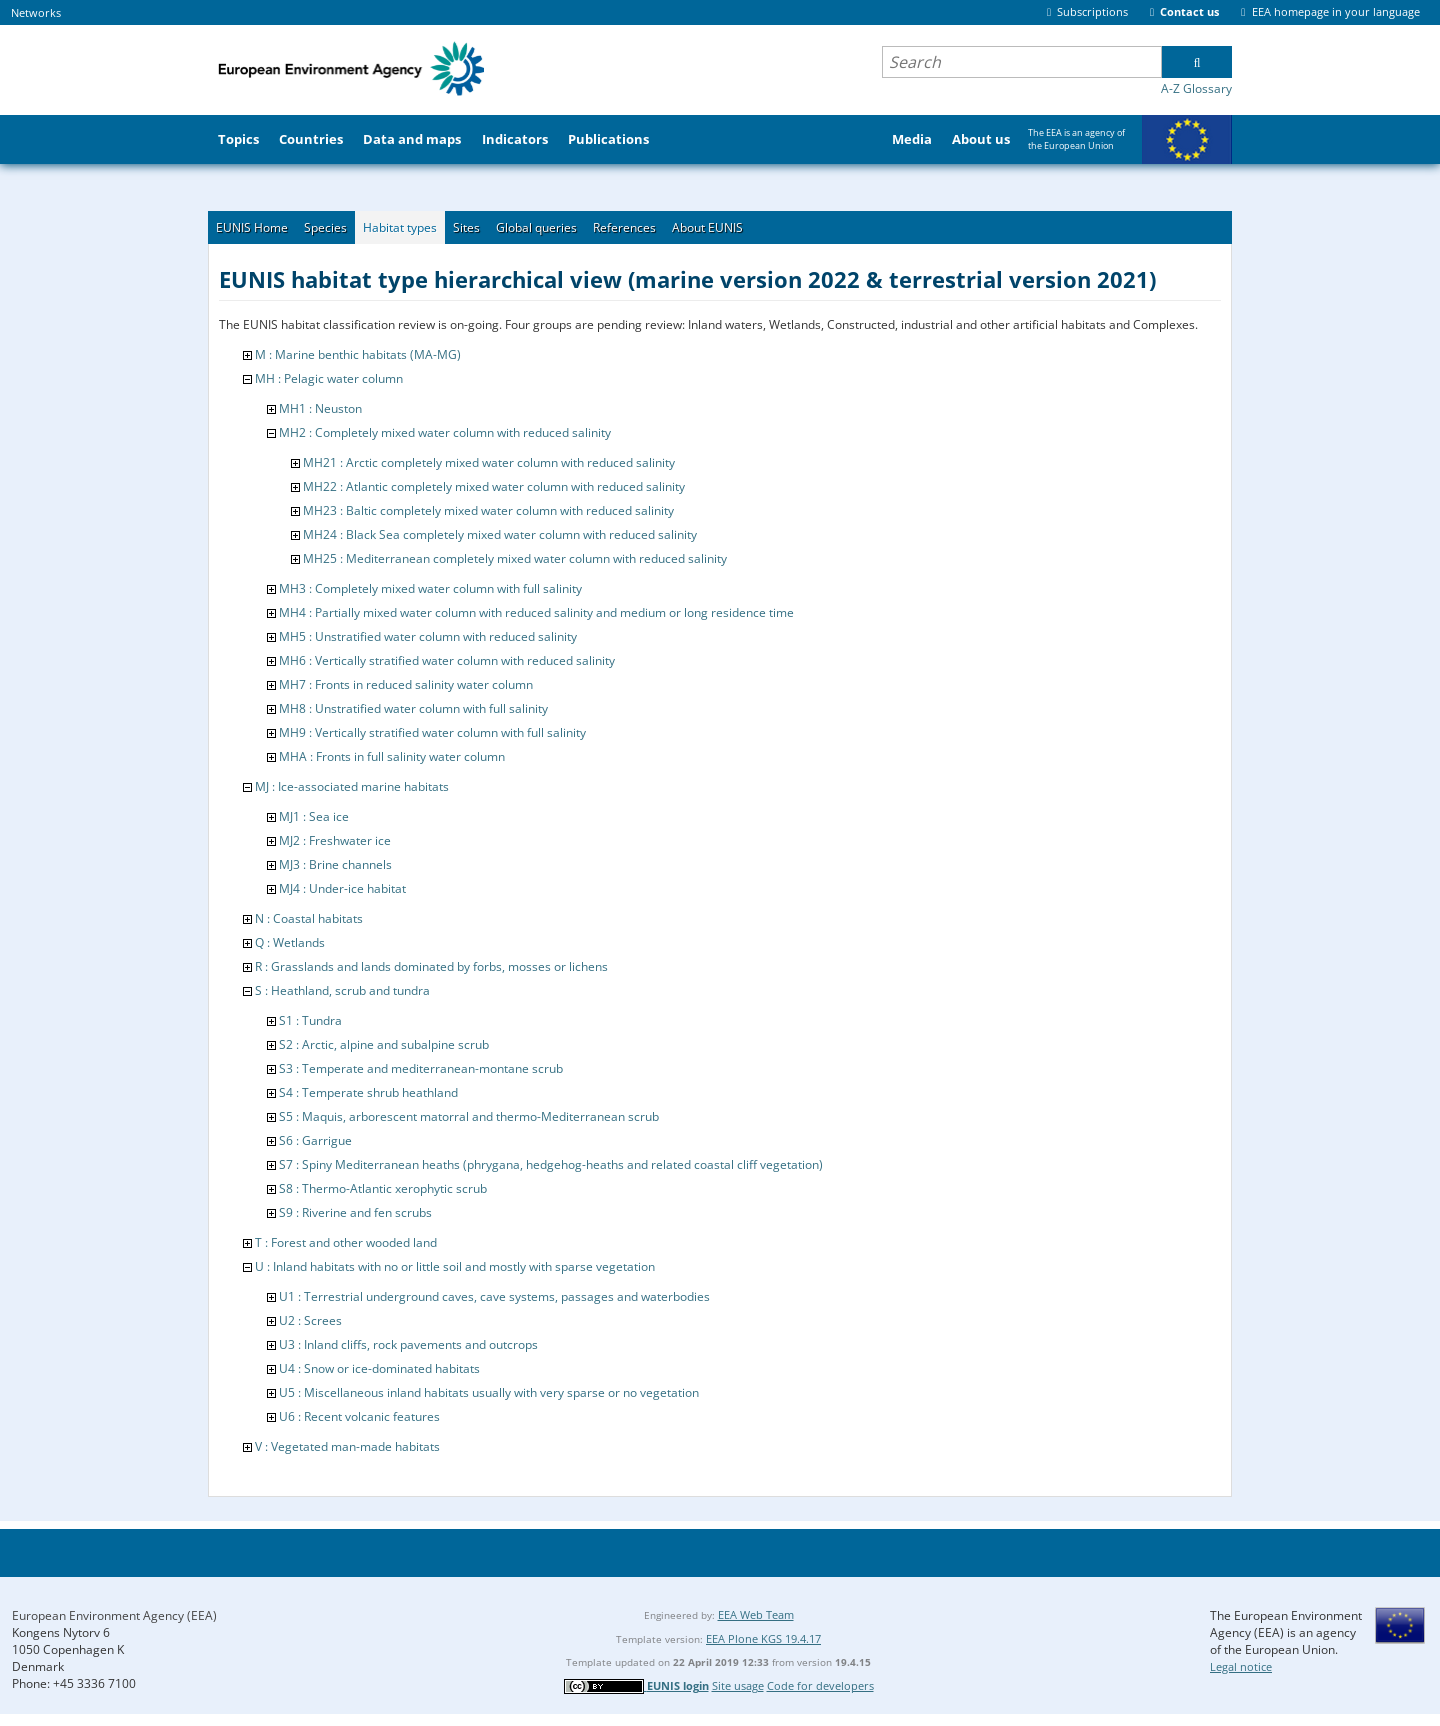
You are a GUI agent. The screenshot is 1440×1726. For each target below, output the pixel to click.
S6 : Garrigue (315, 1140)
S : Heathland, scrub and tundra (342, 990)
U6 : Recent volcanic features (359, 1416)
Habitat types (400, 227)
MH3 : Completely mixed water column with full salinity (430, 588)
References (624, 227)
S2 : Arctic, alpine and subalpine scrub (384, 1044)
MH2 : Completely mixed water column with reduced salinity (445, 432)
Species (325, 227)
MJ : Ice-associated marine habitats (352, 786)
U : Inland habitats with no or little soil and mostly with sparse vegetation (455, 1266)
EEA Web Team (756, 1614)
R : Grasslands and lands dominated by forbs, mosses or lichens (431, 966)
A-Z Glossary (1196, 88)
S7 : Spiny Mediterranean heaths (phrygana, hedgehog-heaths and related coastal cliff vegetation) (551, 1164)
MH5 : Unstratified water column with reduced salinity (428, 636)
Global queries (536, 227)
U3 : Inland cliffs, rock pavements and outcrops (408, 1344)
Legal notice (1241, 1666)
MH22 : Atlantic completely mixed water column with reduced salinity (494, 486)
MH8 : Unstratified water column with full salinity (413, 708)
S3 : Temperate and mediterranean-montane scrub (421, 1068)
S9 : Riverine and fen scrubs (355, 1212)
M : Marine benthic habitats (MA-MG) (358, 354)
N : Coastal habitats (309, 918)
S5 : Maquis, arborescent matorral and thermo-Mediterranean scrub (469, 1116)
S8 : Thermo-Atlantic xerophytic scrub (383, 1188)
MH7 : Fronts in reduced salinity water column (406, 684)
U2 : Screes (310, 1320)
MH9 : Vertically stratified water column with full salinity (432, 732)
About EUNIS (707, 227)
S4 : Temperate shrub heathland (368, 1092)
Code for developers (820, 1685)
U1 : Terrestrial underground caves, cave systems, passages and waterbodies (494, 1296)
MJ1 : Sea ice (314, 816)
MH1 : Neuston (320, 408)
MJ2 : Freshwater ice (335, 840)
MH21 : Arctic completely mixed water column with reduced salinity (489, 462)
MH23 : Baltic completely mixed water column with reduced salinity (488, 510)
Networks (36, 12)
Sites (466, 227)
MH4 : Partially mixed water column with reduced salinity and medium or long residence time (536, 612)
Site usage (738, 1685)
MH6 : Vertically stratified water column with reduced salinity (447, 660)
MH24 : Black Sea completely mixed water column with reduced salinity (500, 534)
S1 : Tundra (310, 1020)
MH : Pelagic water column (329, 378)
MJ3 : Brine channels (335, 864)
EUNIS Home (252, 227)
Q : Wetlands (290, 942)
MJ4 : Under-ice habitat (342, 888)
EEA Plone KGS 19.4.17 (763, 1638)
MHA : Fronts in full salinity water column (392, 756)
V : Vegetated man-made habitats (347, 1446)
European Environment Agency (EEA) (114, 1615)
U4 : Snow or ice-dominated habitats (379, 1368)
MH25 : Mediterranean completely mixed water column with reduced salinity (515, 558)
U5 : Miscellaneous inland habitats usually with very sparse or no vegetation (489, 1392)
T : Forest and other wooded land (346, 1242)
